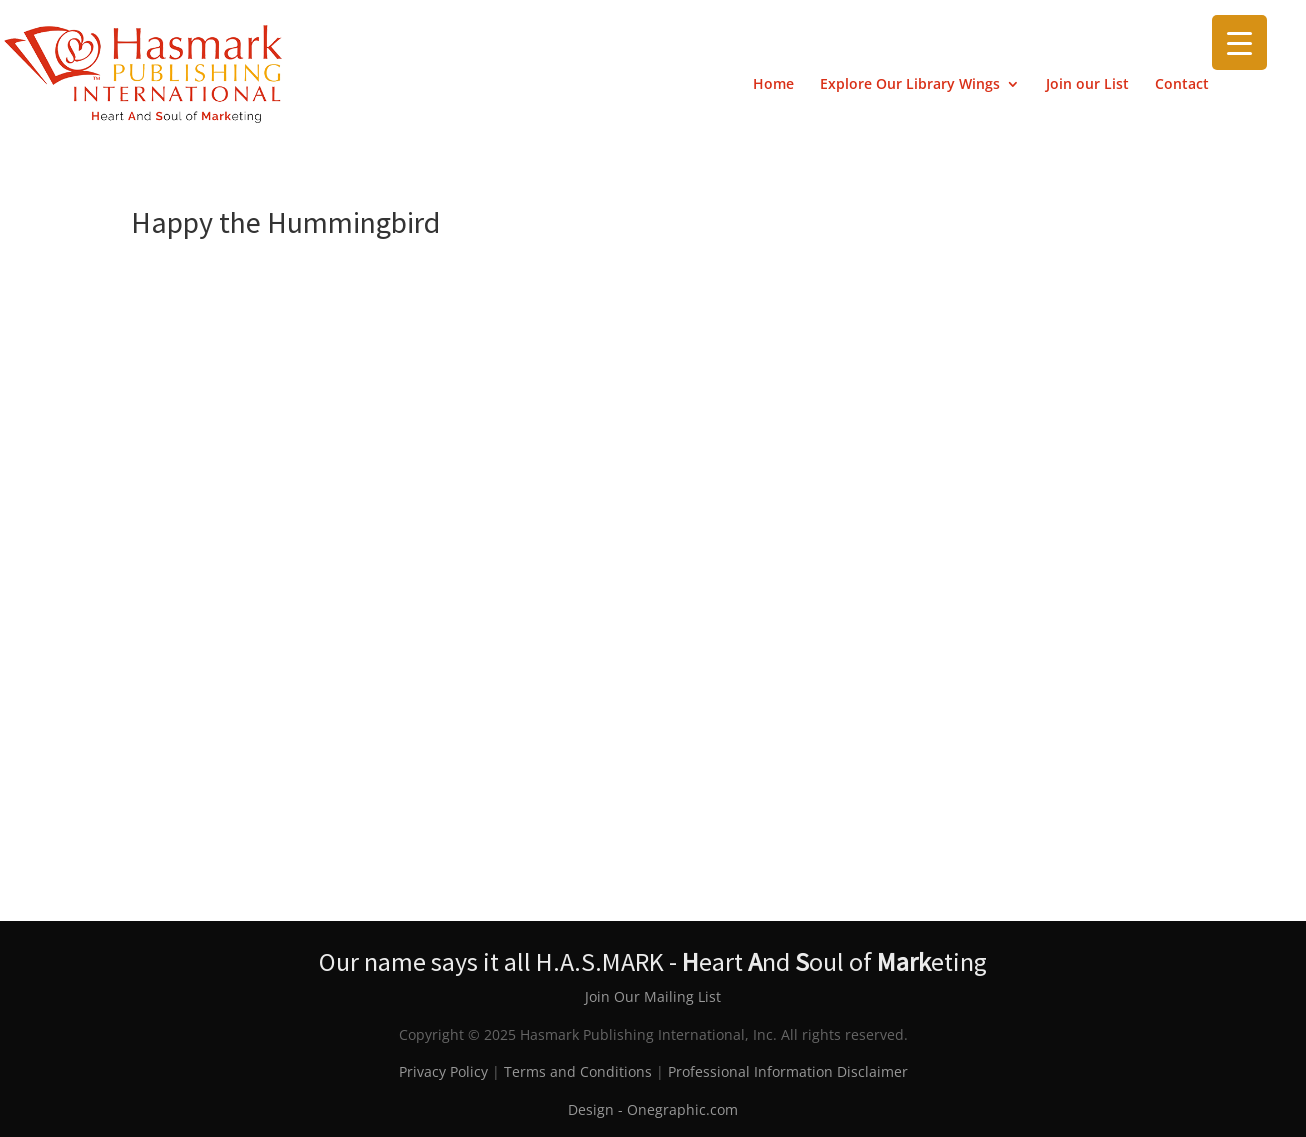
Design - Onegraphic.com (653, 1109)
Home (773, 85)
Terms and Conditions (578, 1071)
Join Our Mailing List (653, 996)
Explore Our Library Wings (910, 85)
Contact (1182, 85)
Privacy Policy (443, 1071)
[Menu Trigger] (1239, 42)
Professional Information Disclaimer (788, 1071)
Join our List (1087, 85)
